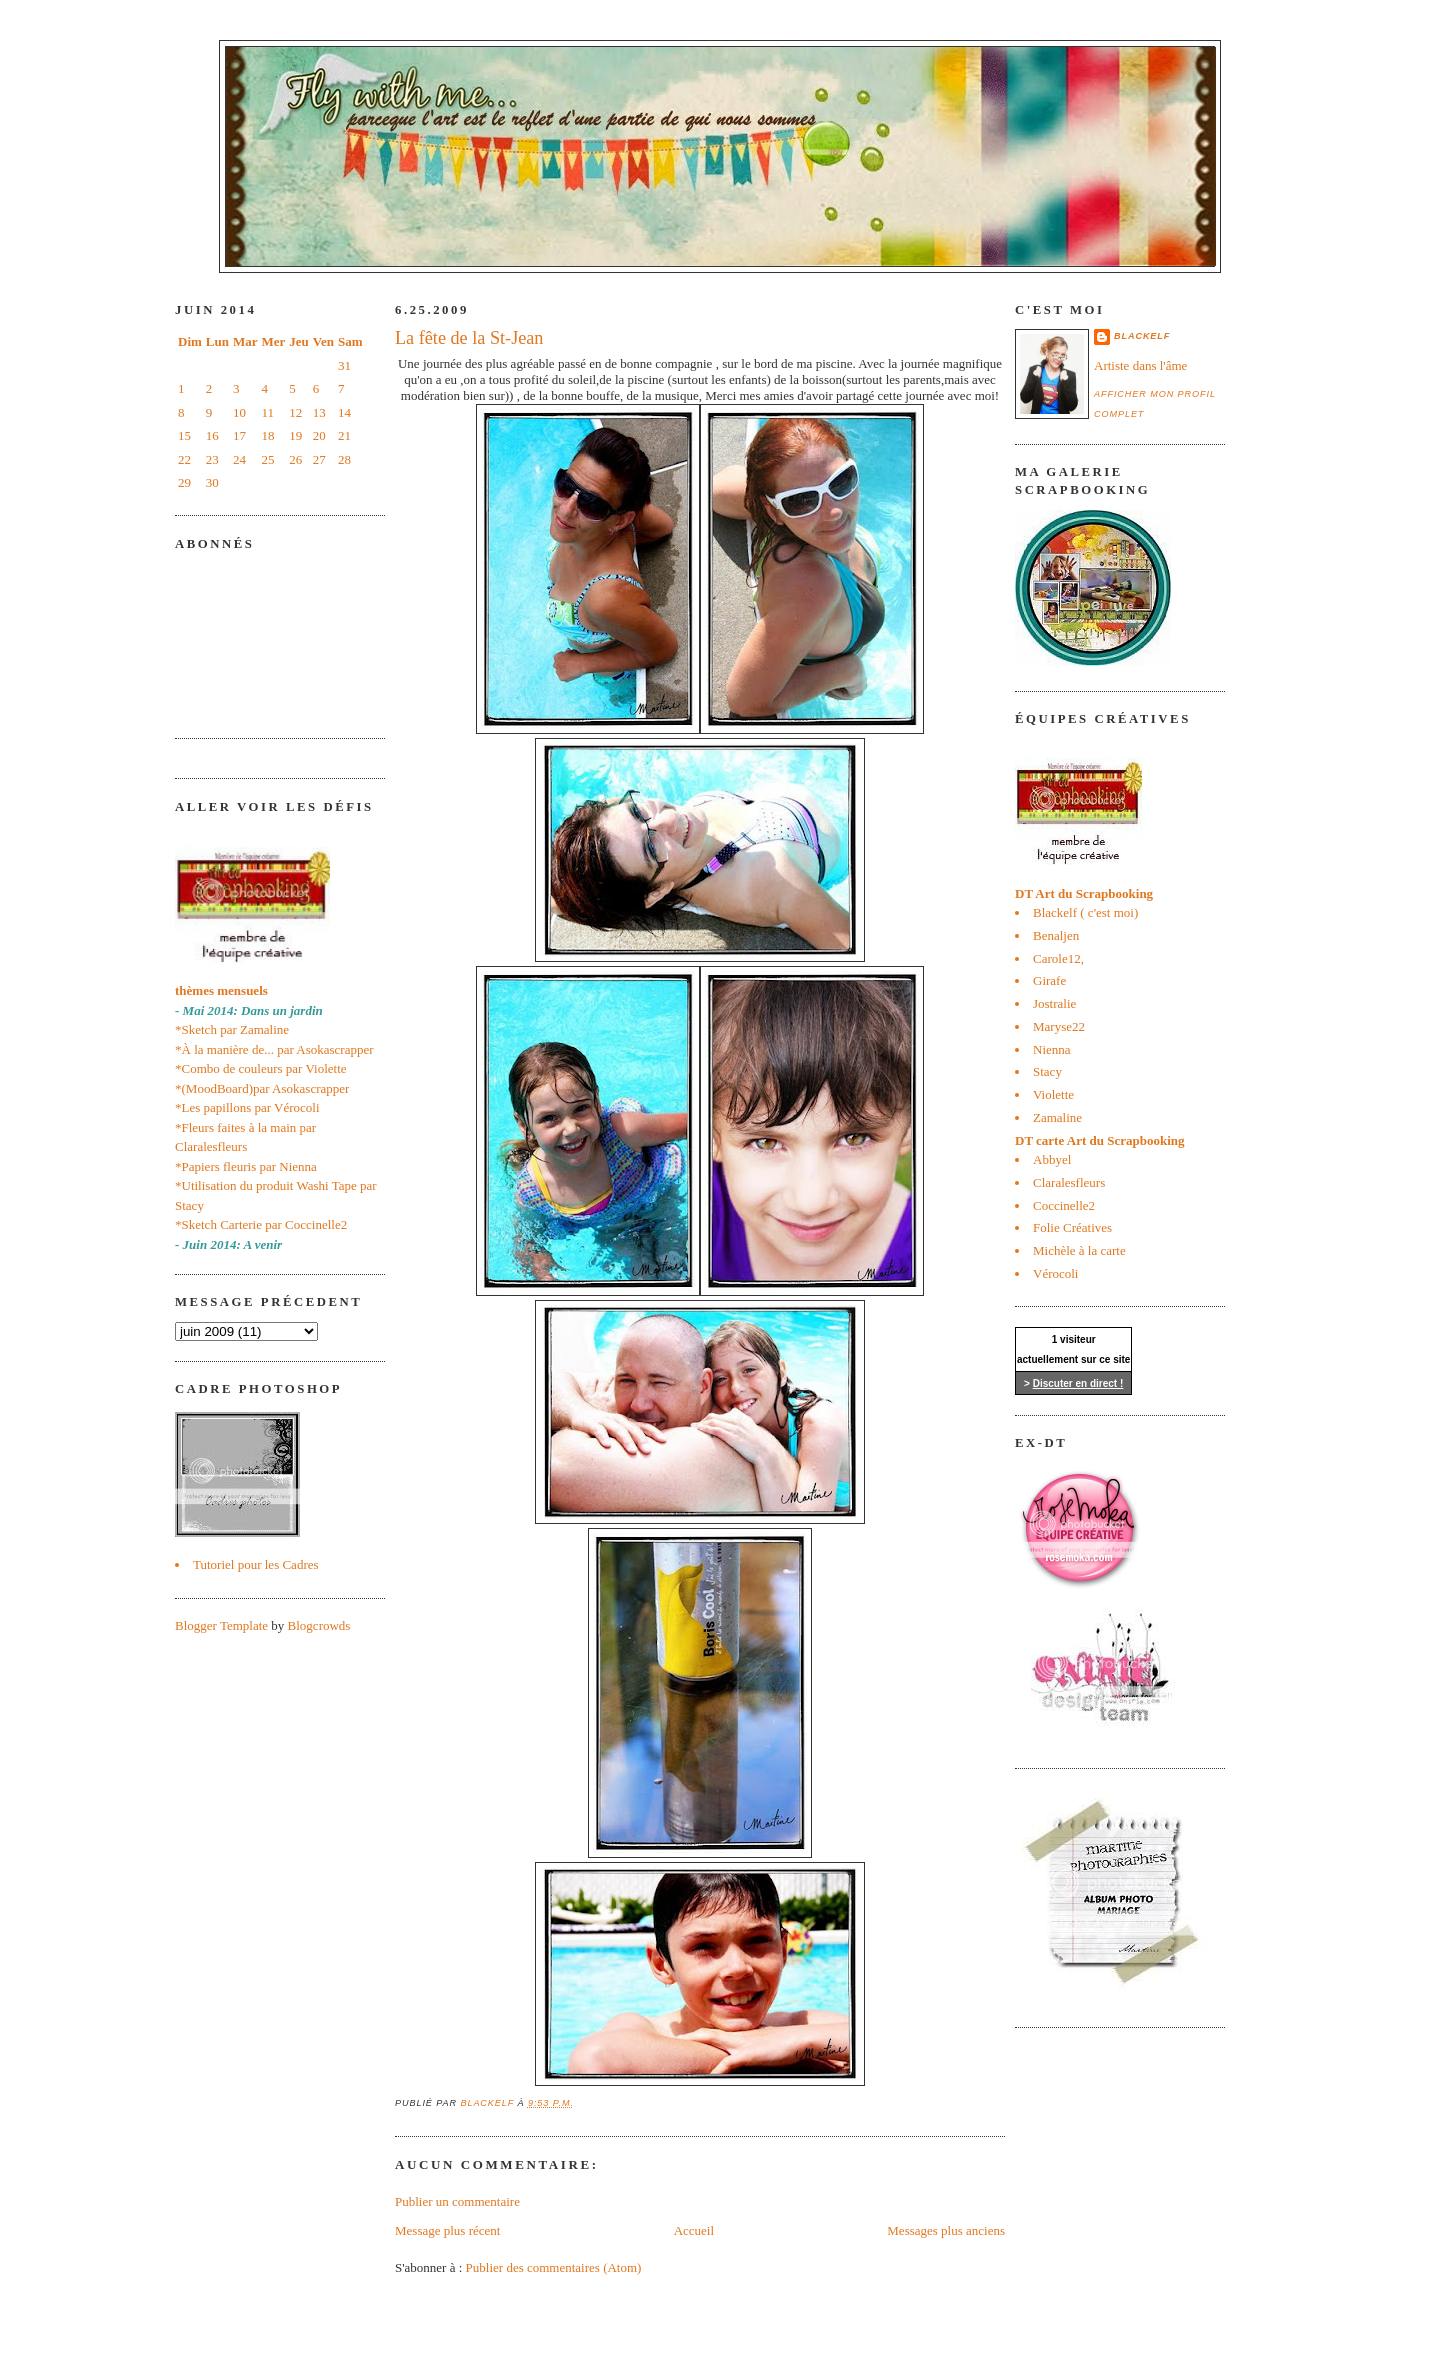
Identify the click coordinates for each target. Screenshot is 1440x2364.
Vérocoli (1055, 1273)
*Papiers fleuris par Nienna (246, 1166)
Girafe (1049, 980)
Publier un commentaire (457, 2201)
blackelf (1142, 336)
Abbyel (1052, 1159)
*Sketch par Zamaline (232, 1029)
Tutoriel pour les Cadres (256, 1564)
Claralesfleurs (1069, 1182)
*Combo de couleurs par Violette (261, 1068)
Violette (1053, 1094)
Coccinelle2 (1064, 1205)
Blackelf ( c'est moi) (1085, 912)
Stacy (1047, 1071)
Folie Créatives (1072, 1227)
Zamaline (1057, 1117)
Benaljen (1056, 935)
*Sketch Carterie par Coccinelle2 (261, 1224)
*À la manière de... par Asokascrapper (274, 1049)
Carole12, (1058, 958)
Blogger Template (221, 1625)
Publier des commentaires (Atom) (554, 2267)
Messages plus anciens (946, 2230)
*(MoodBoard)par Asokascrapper (262, 1088)
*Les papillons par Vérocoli (247, 1107)
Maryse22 (1059, 1026)
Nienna (1052, 1049)
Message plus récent (447, 2230)
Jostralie (1054, 1003)
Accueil (694, 2230)
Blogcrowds (319, 1625)
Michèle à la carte (1079, 1250)
